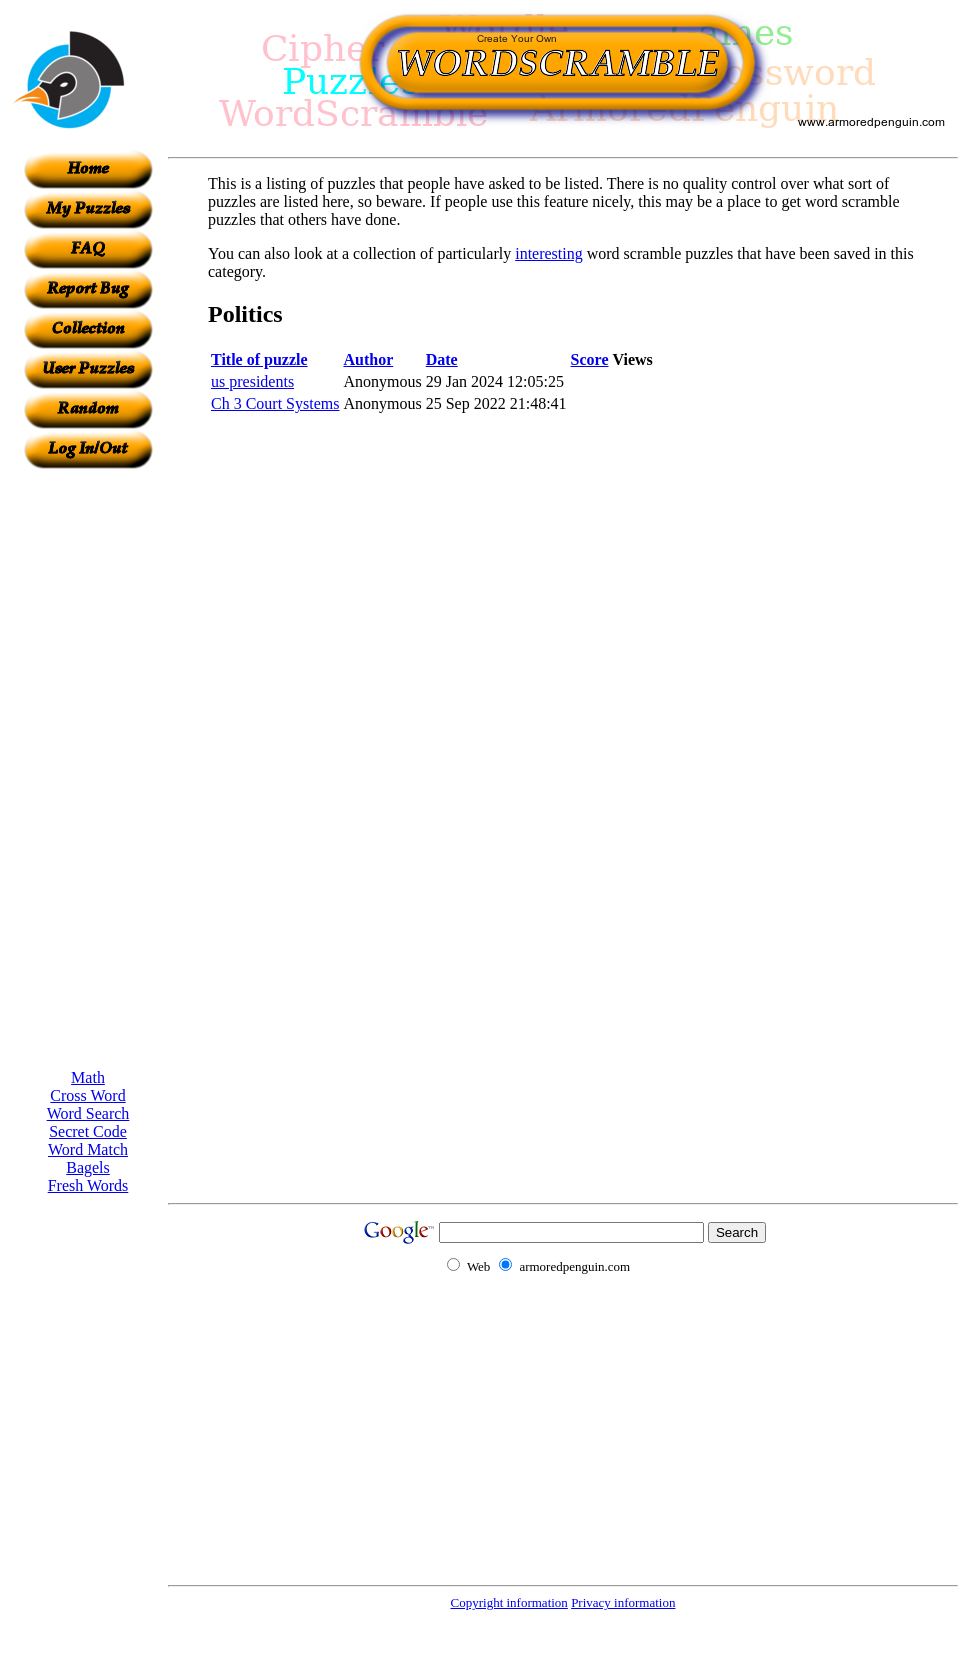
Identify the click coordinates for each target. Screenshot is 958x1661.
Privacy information (623, 1602)
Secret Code (88, 1131)
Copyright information (509, 1602)
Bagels (88, 1167)
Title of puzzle (259, 359)
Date (442, 359)
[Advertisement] (88, 769)
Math (88, 1077)
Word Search (88, 1113)
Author (368, 359)
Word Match (88, 1149)
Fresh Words (88, 1185)
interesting (549, 253)
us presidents (252, 381)
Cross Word (87, 1095)
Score (590, 359)
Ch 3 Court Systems (275, 403)
